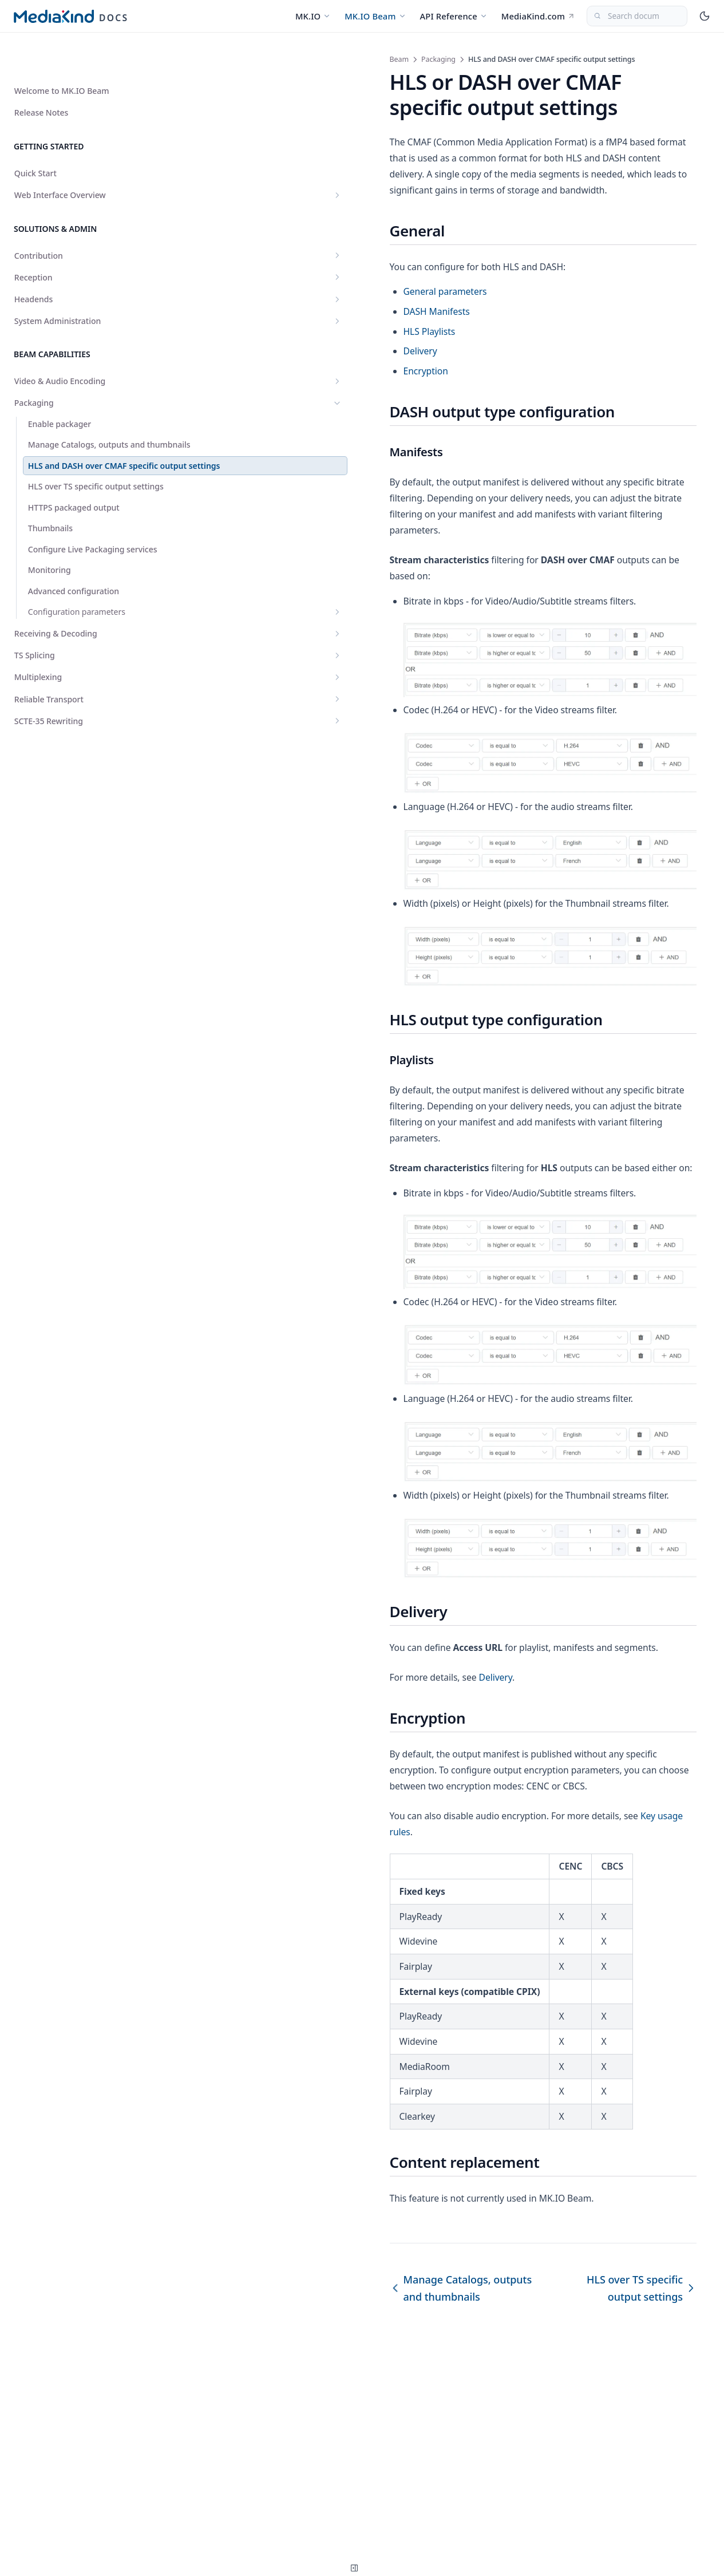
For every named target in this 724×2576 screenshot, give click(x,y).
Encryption (241, 355)
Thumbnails (50, 541)
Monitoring (49, 594)
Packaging (70, 370)
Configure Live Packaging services (76, 568)
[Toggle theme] (704, 16)
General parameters (261, 275)
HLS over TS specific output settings (65, 494)
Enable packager (59, 391)
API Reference (454, 16)
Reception (70, 245)
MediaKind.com (538, 16)
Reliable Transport (70, 734)
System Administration (70, 288)
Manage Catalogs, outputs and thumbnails (74, 418)
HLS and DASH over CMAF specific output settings (69, 456)
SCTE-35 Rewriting (70, 756)
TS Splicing (70, 691)
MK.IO (313, 16)
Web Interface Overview (70, 162)
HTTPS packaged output (74, 520)
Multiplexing (70, 713)
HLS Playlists (245, 315)
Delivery (236, 335)
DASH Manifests (252, 295)
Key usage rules (488, 2008)
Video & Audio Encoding (70, 348)
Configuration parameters (77, 642)
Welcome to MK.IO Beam (61, 58)
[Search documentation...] (637, 16)
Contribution (70, 223)
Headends (70, 267)
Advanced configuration (73, 615)
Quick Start (35, 141)
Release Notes (41, 80)
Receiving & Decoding (70, 669)
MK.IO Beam (375, 16)
